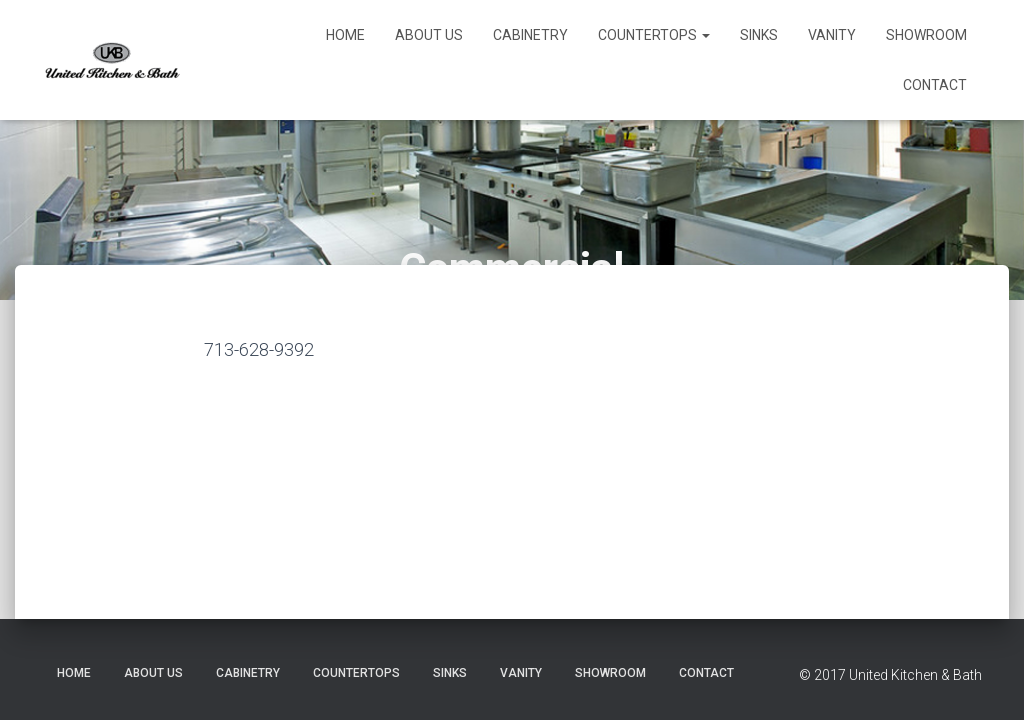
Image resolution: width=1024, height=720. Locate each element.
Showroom (926, 35)
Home (345, 35)
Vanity (832, 35)
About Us (429, 35)
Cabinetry (530, 35)
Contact (935, 85)
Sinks (759, 35)
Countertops (654, 35)
